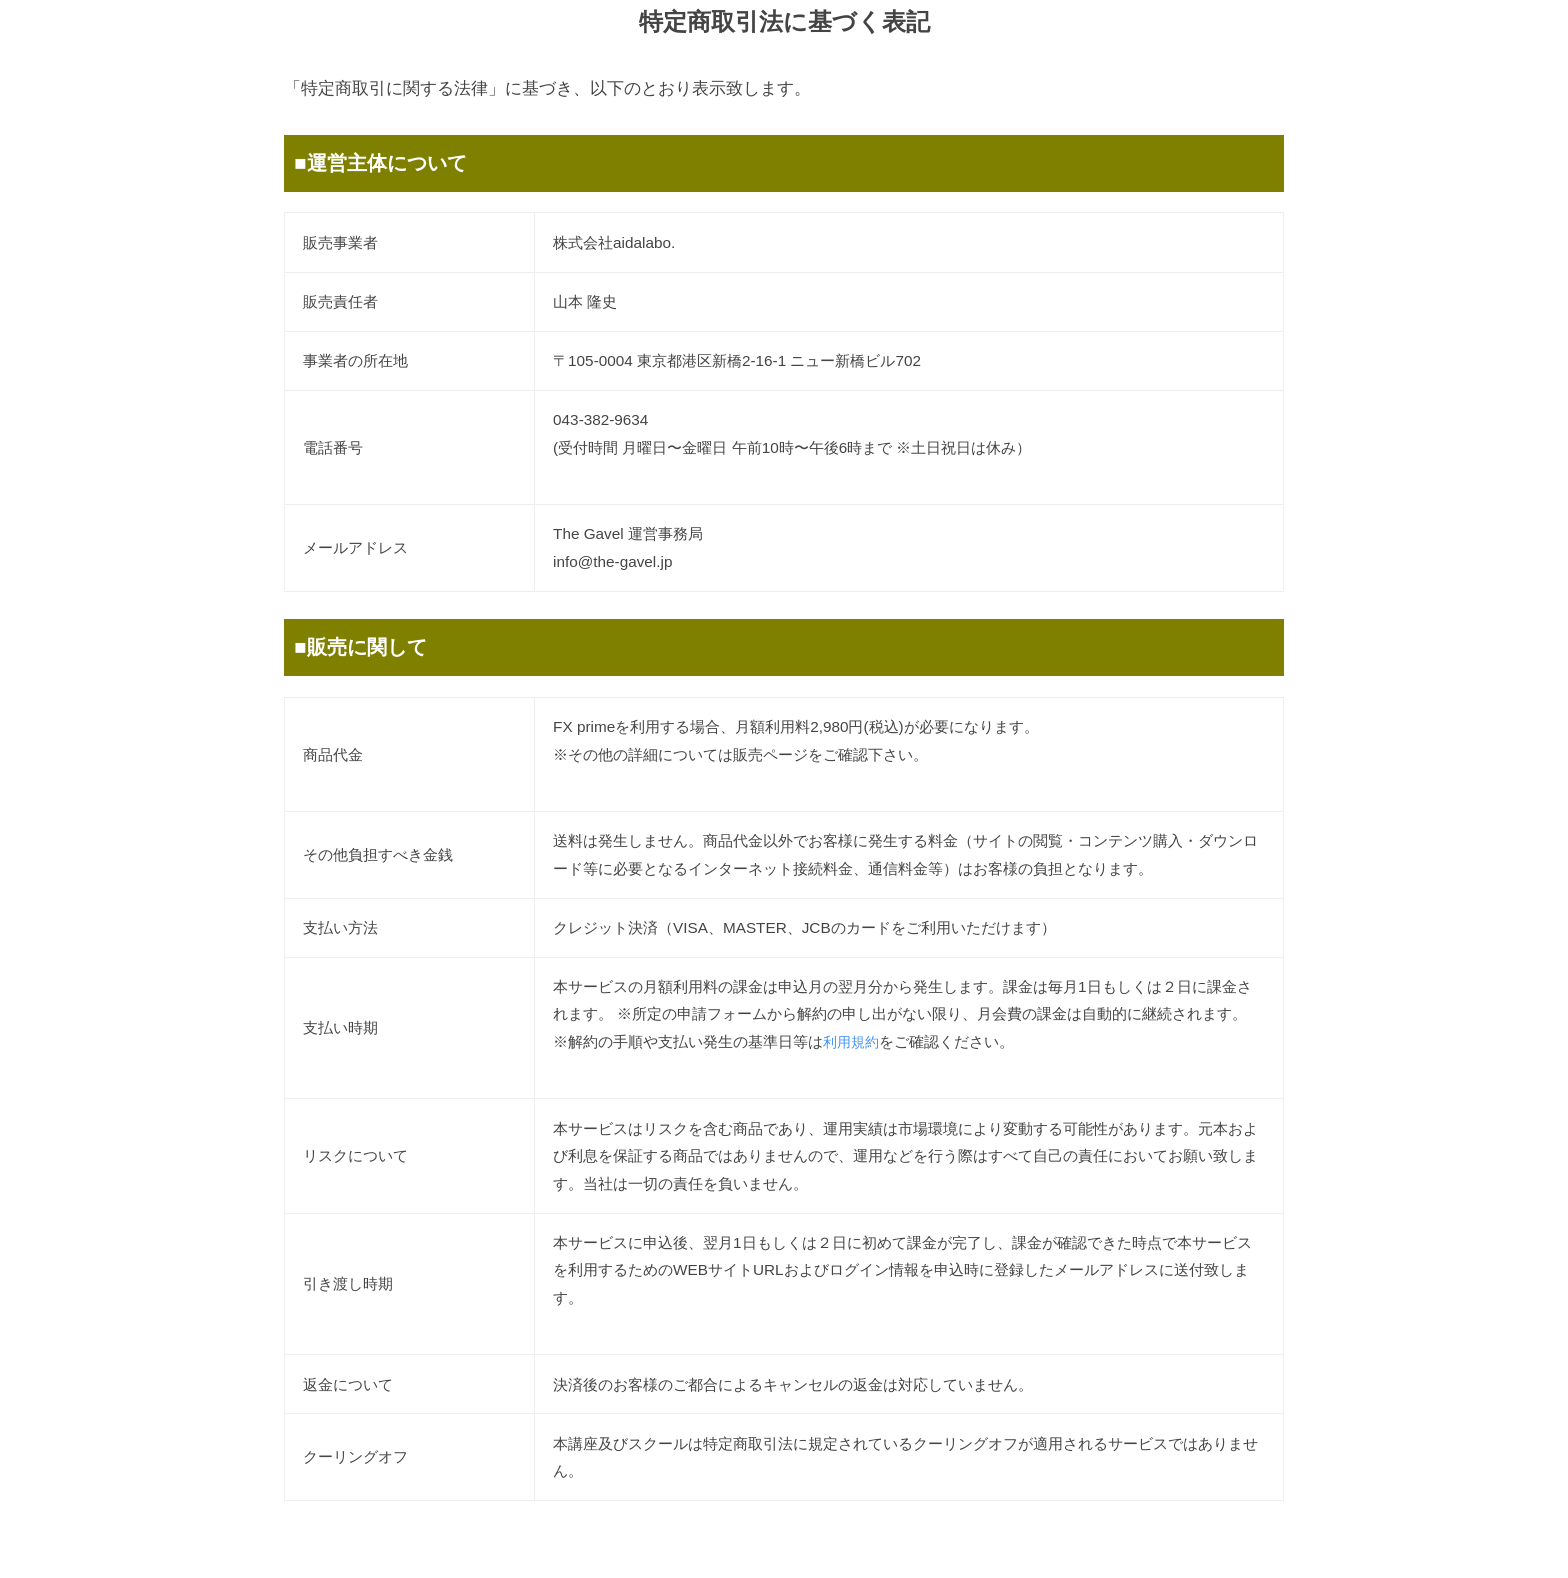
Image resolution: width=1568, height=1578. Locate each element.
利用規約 (853, 1041)
